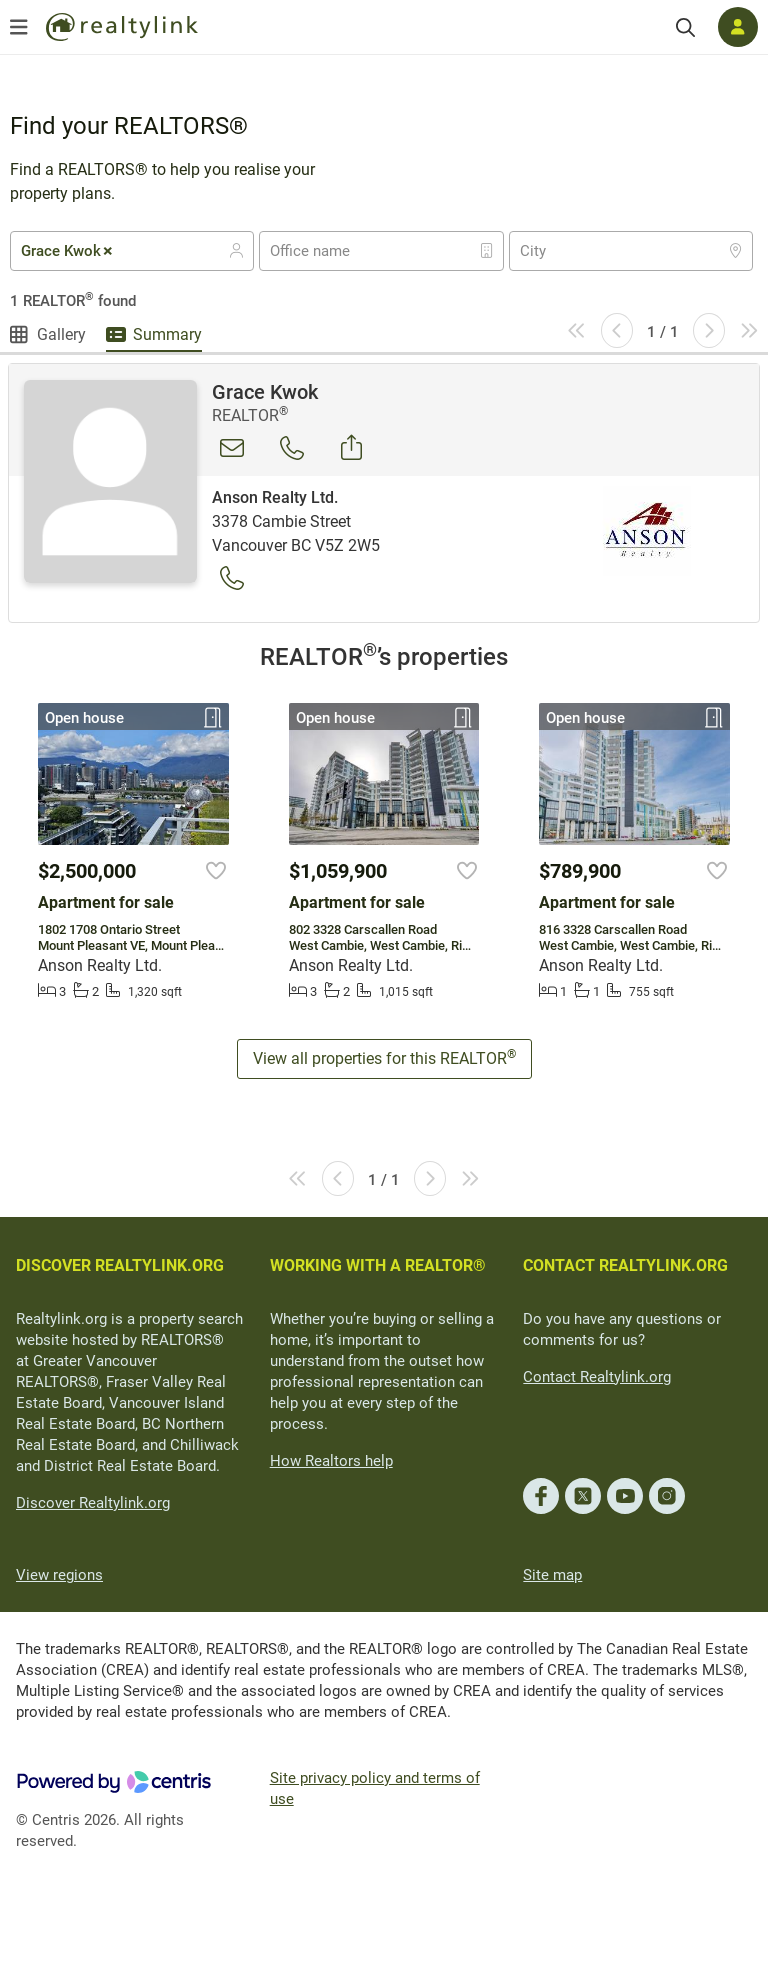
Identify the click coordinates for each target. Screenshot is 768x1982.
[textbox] (322, 251)
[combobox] (132, 251)
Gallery (61, 334)
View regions (59, 1575)
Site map (552, 1575)
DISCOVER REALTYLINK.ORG (120, 1265)
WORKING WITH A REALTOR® (378, 1265)
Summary (167, 334)
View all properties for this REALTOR (384, 1057)
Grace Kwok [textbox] (68, 251)
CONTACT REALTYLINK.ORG (625, 1265)
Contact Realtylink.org (597, 1377)
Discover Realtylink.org (93, 1503)
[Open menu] (19, 27)
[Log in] (738, 27)
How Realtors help (331, 1461)
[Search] (685, 27)
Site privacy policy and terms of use (375, 1788)
